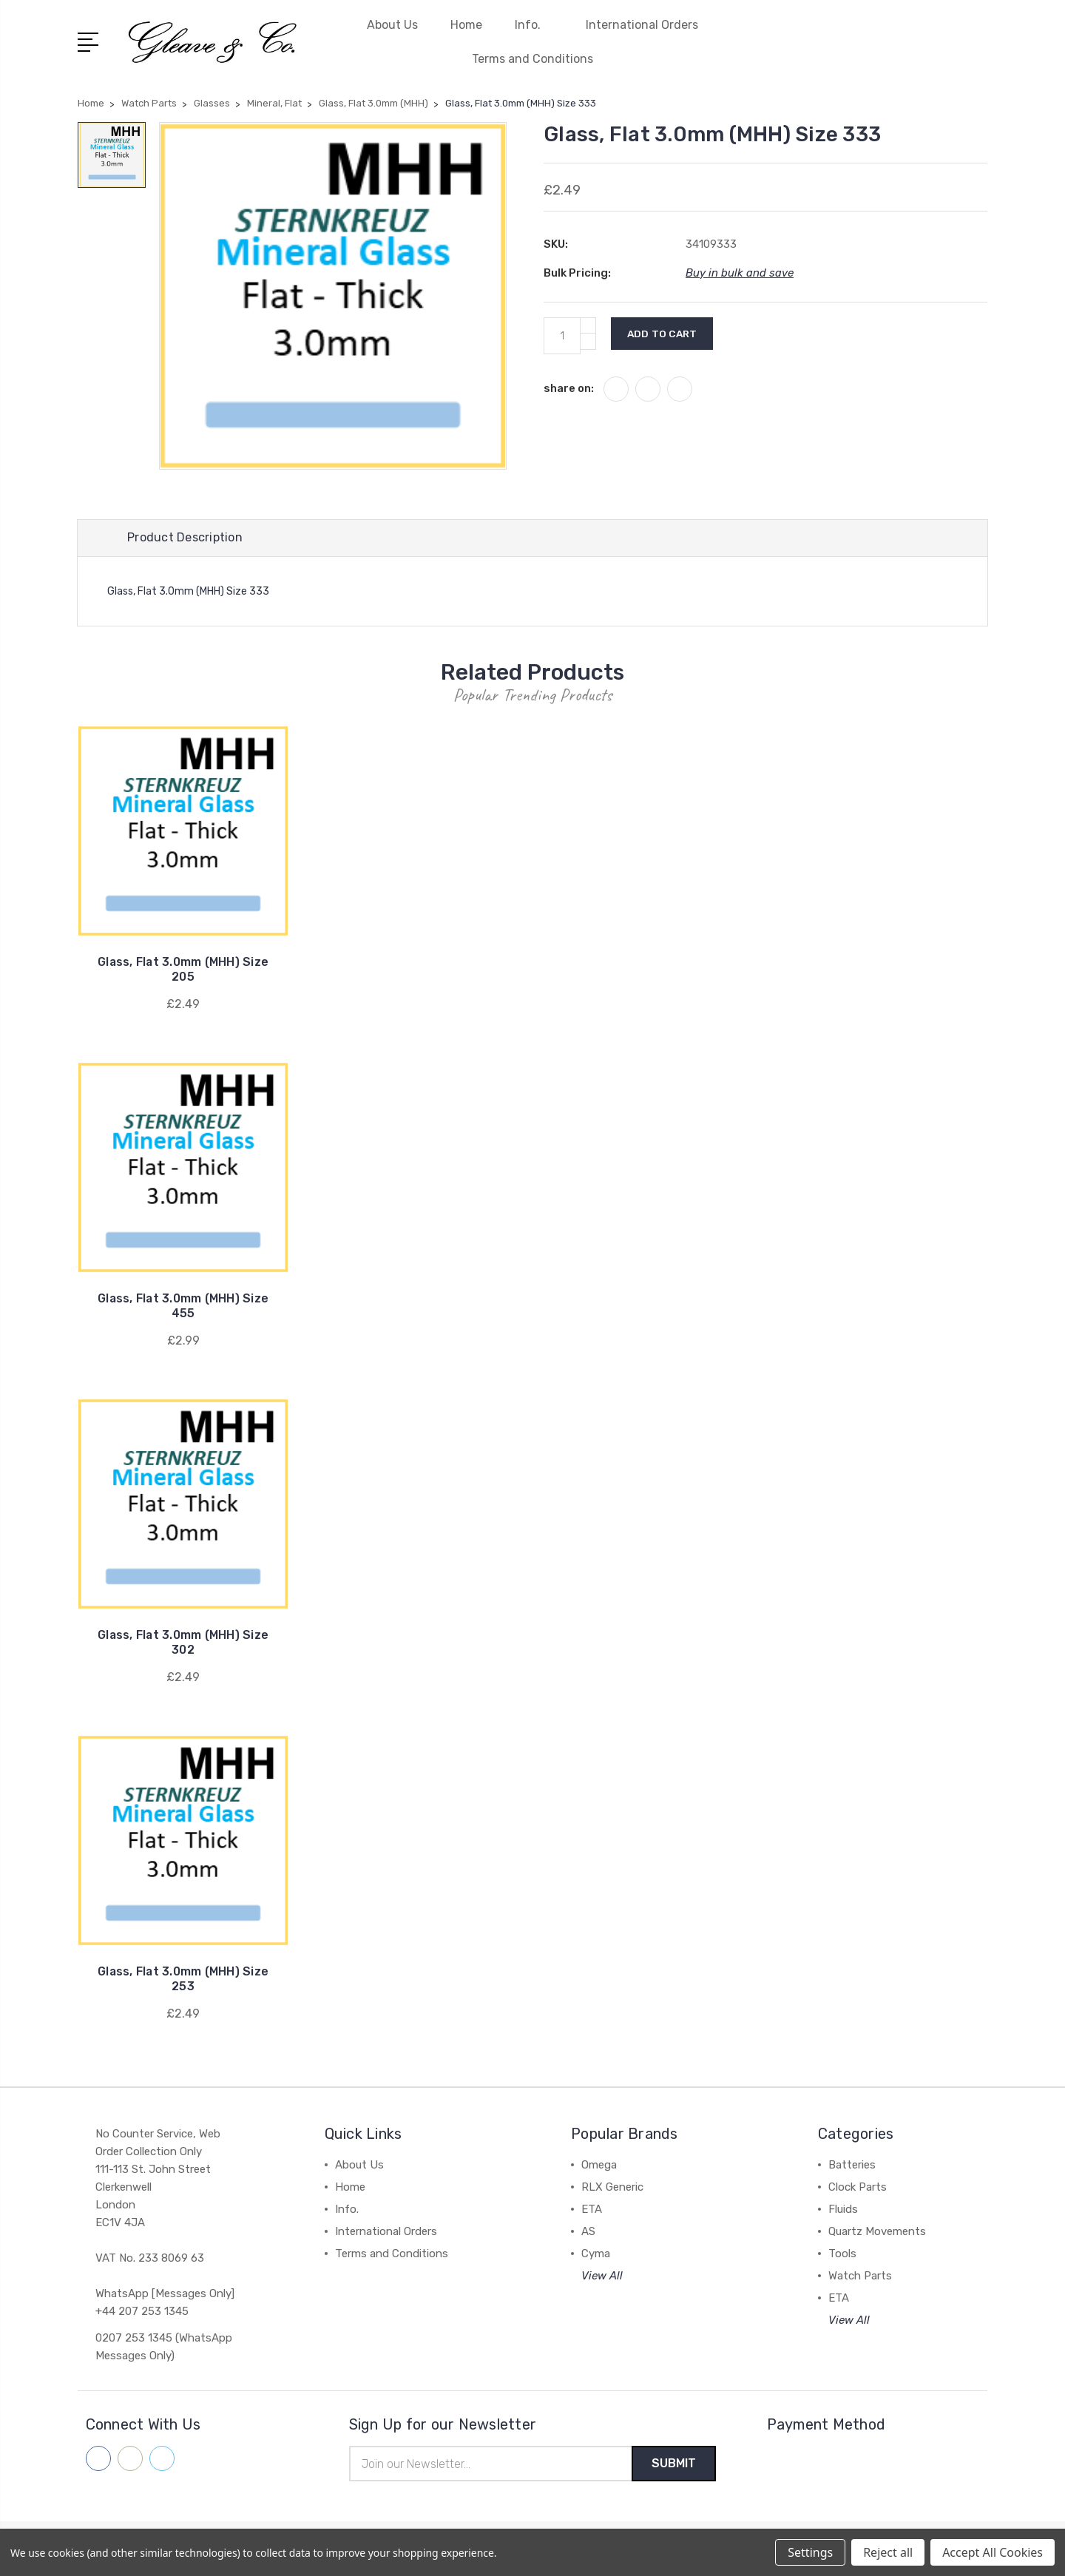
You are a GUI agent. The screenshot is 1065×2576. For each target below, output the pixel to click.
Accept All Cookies (992, 2552)
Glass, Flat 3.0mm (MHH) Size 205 (183, 970)
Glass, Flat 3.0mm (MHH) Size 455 (183, 1307)
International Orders (642, 25)
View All (602, 2277)
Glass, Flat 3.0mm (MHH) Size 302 (183, 1643)
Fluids (843, 2210)
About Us (392, 25)
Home (466, 25)
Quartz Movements (877, 2232)
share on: (569, 388)
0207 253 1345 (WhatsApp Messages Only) (163, 2348)
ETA (591, 2210)
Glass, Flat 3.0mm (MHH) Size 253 (183, 1980)
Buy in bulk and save (740, 273)
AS (588, 2232)
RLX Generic (612, 2188)
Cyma (595, 2255)
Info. (534, 25)
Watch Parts (860, 2277)
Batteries (852, 2166)
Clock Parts (857, 2188)
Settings (810, 2552)
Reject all (888, 2552)
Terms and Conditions (532, 59)
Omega (599, 2166)
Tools (842, 2255)
